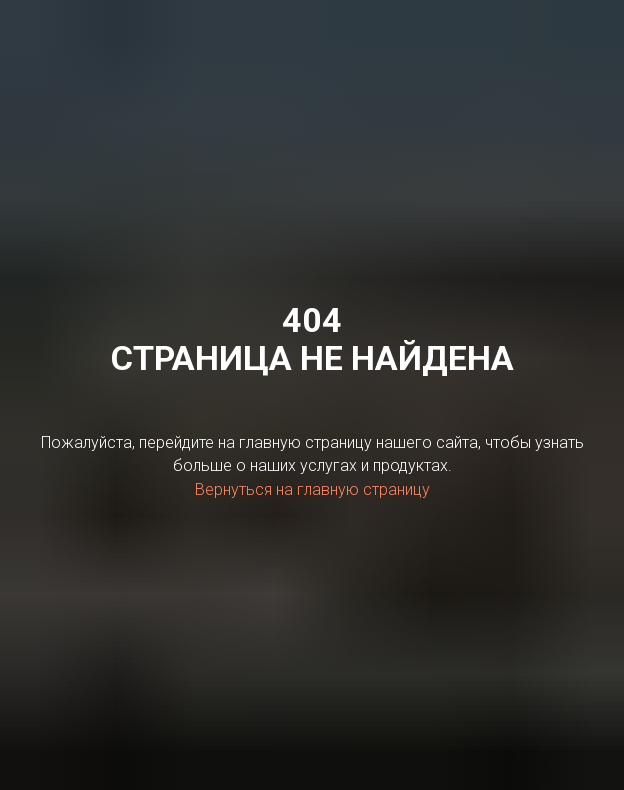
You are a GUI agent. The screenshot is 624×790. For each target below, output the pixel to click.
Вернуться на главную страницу (312, 489)
